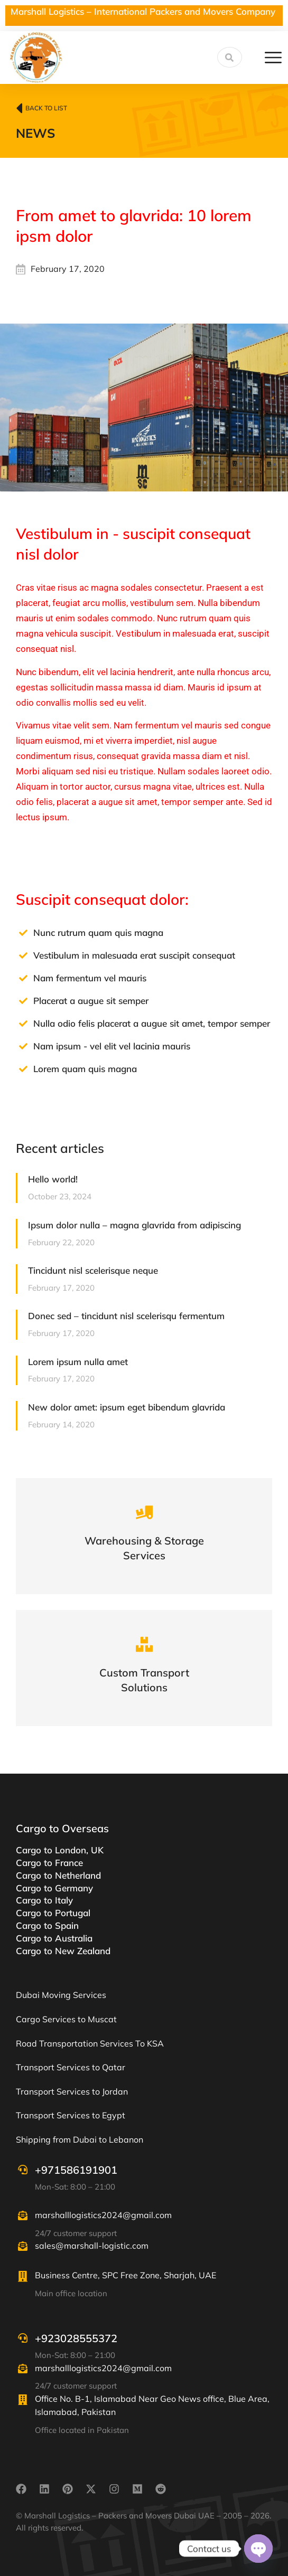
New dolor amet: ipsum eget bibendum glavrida (126, 1407)
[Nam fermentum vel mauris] (23, 978)
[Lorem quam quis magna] (23, 1069)
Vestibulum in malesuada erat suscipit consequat (134, 955)
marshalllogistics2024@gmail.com (103, 2215)
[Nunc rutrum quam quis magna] (23, 932)
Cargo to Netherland (58, 1875)
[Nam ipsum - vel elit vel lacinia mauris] (23, 1046)
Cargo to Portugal (53, 1912)
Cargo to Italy (44, 1900)
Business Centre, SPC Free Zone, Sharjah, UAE (125, 2275)
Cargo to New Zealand (63, 1950)
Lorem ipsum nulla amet (78, 1361)
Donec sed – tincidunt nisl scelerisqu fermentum (126, 1315)
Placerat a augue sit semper (90, 1000)
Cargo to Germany (54, 1887)
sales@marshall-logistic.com (91, 2245)
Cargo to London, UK (60, 1849)
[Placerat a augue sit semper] (23, 1000)
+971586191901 (76, 2169)
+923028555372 (76, 2338)
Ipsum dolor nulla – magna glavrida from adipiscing (134, 1224)
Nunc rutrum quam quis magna (98, 932)
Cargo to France (49, 1862)
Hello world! (53, 1179)
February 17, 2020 (68, 268)
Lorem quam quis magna (85, 1068)
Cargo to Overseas (62, 1828)
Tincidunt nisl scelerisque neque (93, 1270)
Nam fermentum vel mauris (89, 977)
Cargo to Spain (47, 1925)
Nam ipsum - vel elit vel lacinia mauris (111, 1046)
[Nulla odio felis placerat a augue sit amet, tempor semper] (23, 1023)
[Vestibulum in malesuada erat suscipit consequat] (23, 955)
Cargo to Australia (54, 1938)
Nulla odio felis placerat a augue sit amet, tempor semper (151, 1023)
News (35, 133)
